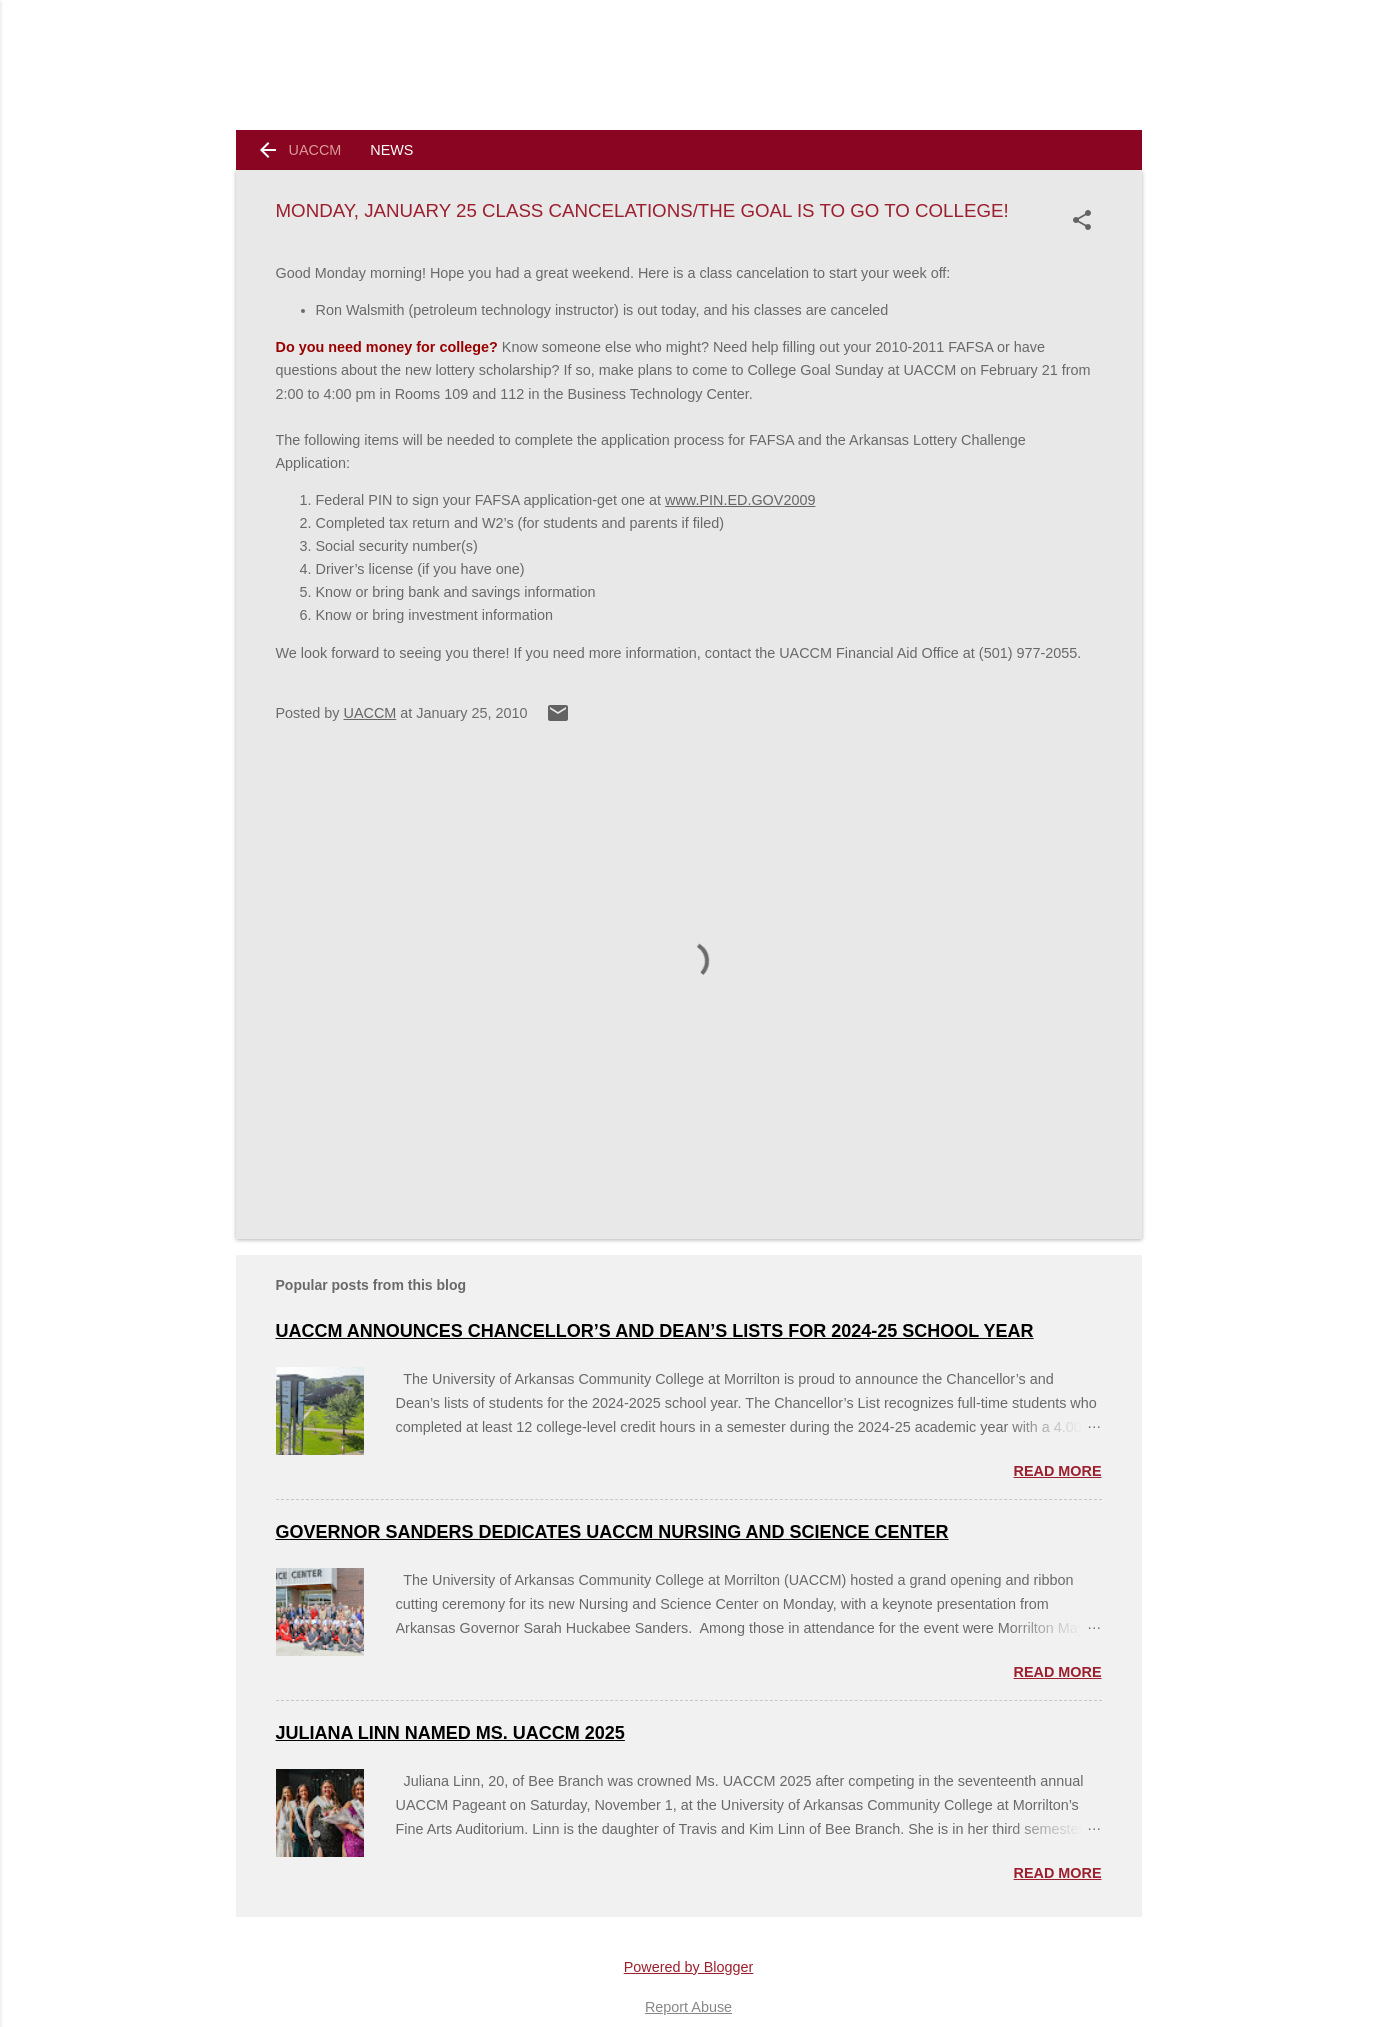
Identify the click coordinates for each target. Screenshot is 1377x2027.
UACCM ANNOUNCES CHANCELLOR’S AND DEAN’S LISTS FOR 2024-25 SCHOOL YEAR (655, 1331)
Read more (1058, 1471)
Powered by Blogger (689, 1967)
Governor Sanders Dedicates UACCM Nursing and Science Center (612, 1532)
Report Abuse (688, 2007)
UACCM (315, 150)
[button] (1086, 220)
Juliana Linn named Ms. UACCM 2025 (450, 1733)
